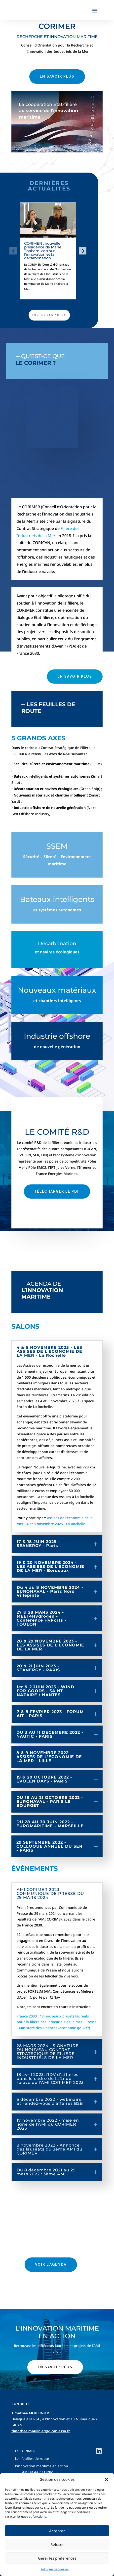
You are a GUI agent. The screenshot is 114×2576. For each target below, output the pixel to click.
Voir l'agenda (51, 2264)
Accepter (57, 2530)
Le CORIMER (25, 2450)
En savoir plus (57, 76)
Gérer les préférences (57, 2558)
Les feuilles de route (32, 2458)
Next (82, 250)
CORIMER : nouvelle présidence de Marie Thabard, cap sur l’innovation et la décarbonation (42, 250)
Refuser (57, 2544)
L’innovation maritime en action (41, 2466)
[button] (106, 2479)
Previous (13, 250)
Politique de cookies (54, 2569)
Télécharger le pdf (57, 1191)
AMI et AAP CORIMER (40, 2472)
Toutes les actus (49, 315)
